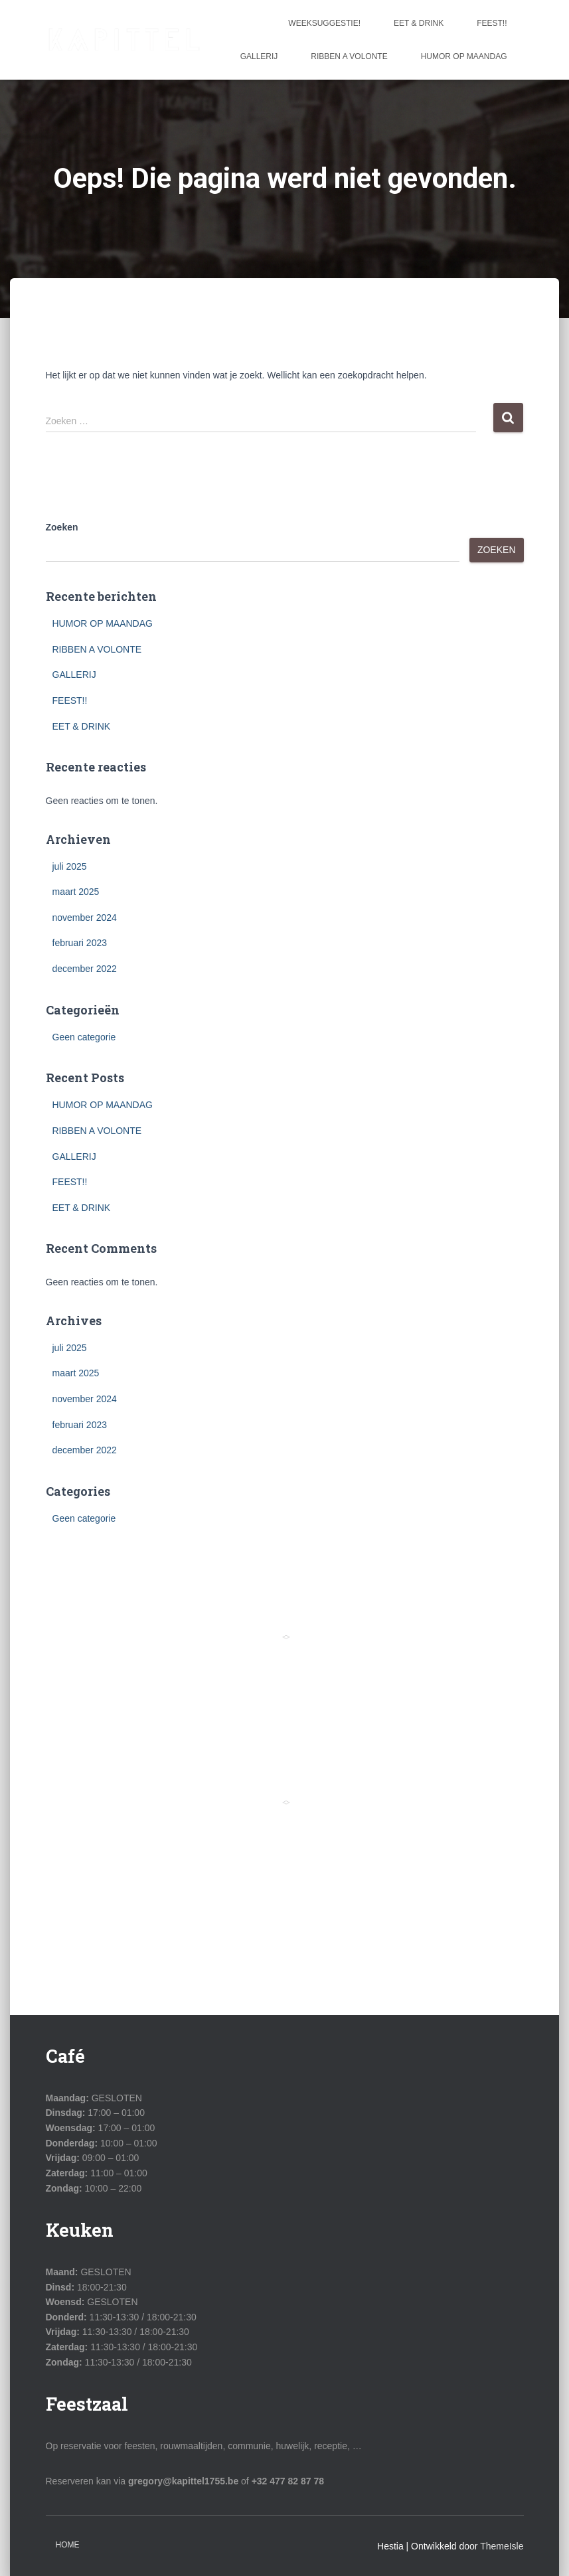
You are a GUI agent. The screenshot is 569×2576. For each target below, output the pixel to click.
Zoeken (62, 527)
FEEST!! (492, 23)
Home (68, 2544)
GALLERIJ (259, 56)
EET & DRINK (419, 23)
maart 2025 (76, 891)
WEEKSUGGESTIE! (324, 23)
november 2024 (84, 917)
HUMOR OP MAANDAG (464, 56)
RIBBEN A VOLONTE (349, 56)
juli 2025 (69, 866)
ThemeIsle (501, 2546)
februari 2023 (80, 942)
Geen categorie (84, 1037)
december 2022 (84, 968)
